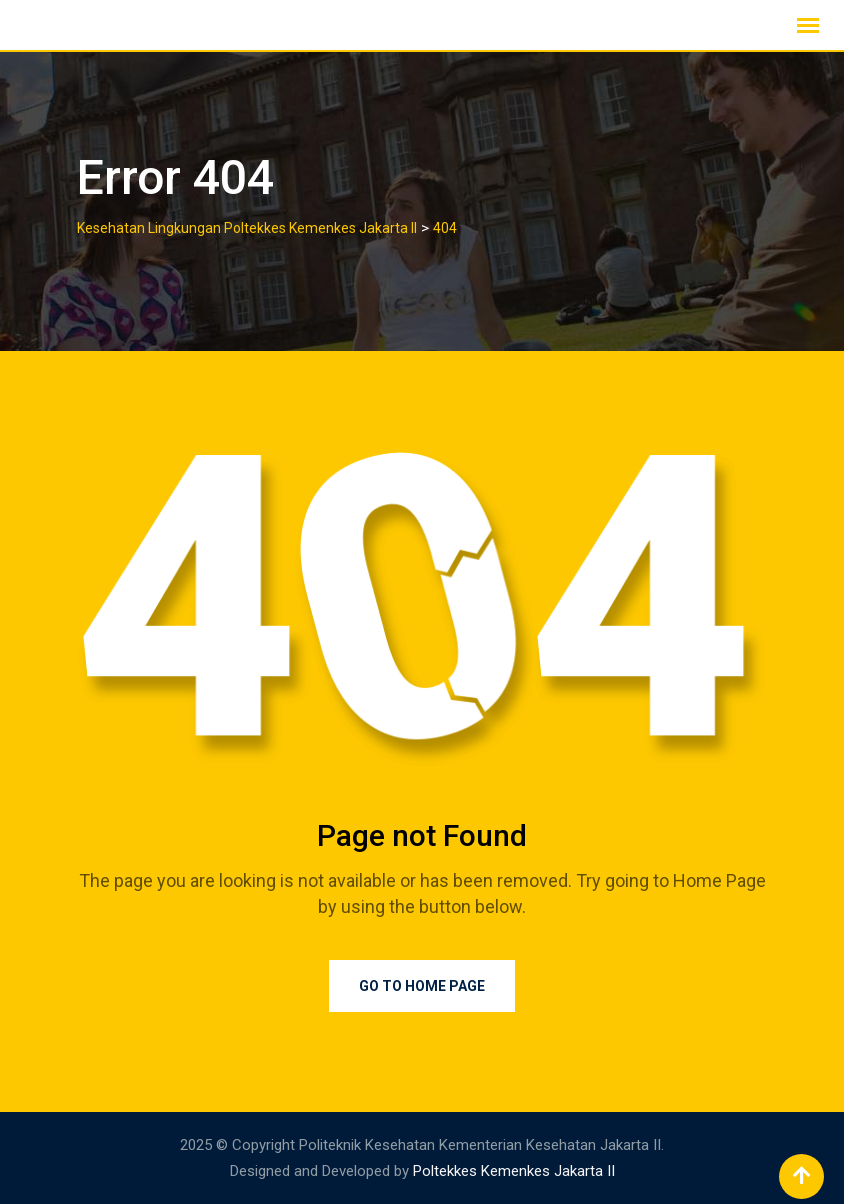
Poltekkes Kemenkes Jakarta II (514, 1171)
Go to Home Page (422, 986)
